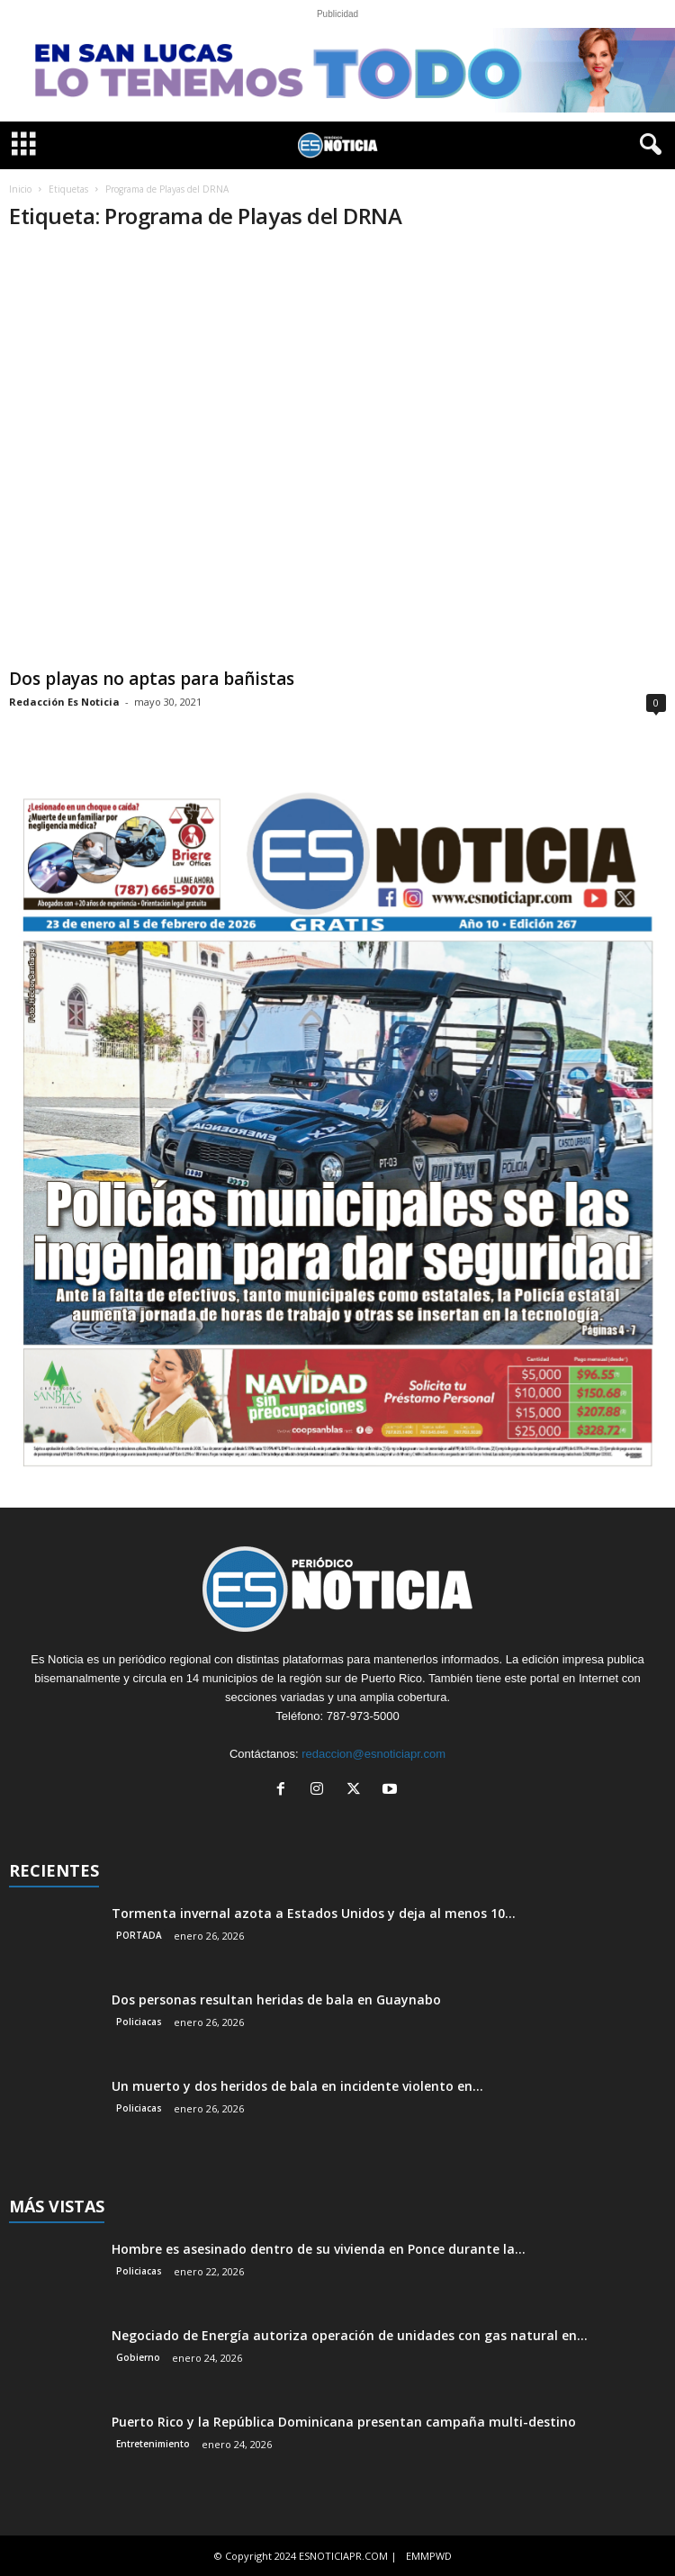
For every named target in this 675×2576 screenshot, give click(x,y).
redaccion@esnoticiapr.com (374, 1754)
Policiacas (139, 2021)
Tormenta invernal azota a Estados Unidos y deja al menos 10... (314, 1913)
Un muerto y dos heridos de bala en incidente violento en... (297, 2085)
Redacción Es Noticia (64, 701)
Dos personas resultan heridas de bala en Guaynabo (276, 1999)
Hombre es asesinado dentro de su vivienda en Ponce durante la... (319, 2248)
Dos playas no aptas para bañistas (151, 678)
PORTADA (139, 1935)
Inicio (20, 189)
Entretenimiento (153, 2443)
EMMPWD (429, 2555)
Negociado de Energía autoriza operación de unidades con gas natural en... (350, 2335)
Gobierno (138, 2357)
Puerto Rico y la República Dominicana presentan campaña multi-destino (344, 2421)
